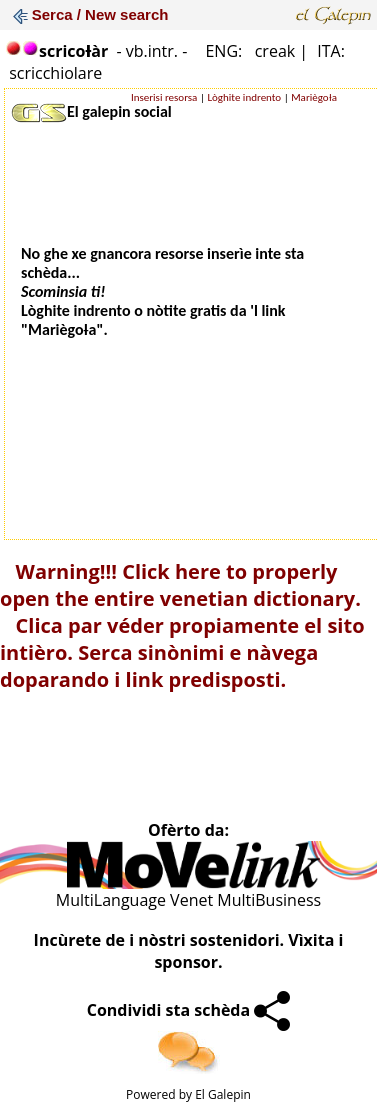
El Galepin (223, 1094)
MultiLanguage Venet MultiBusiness (188, 900)
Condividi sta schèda (189, 1010)
